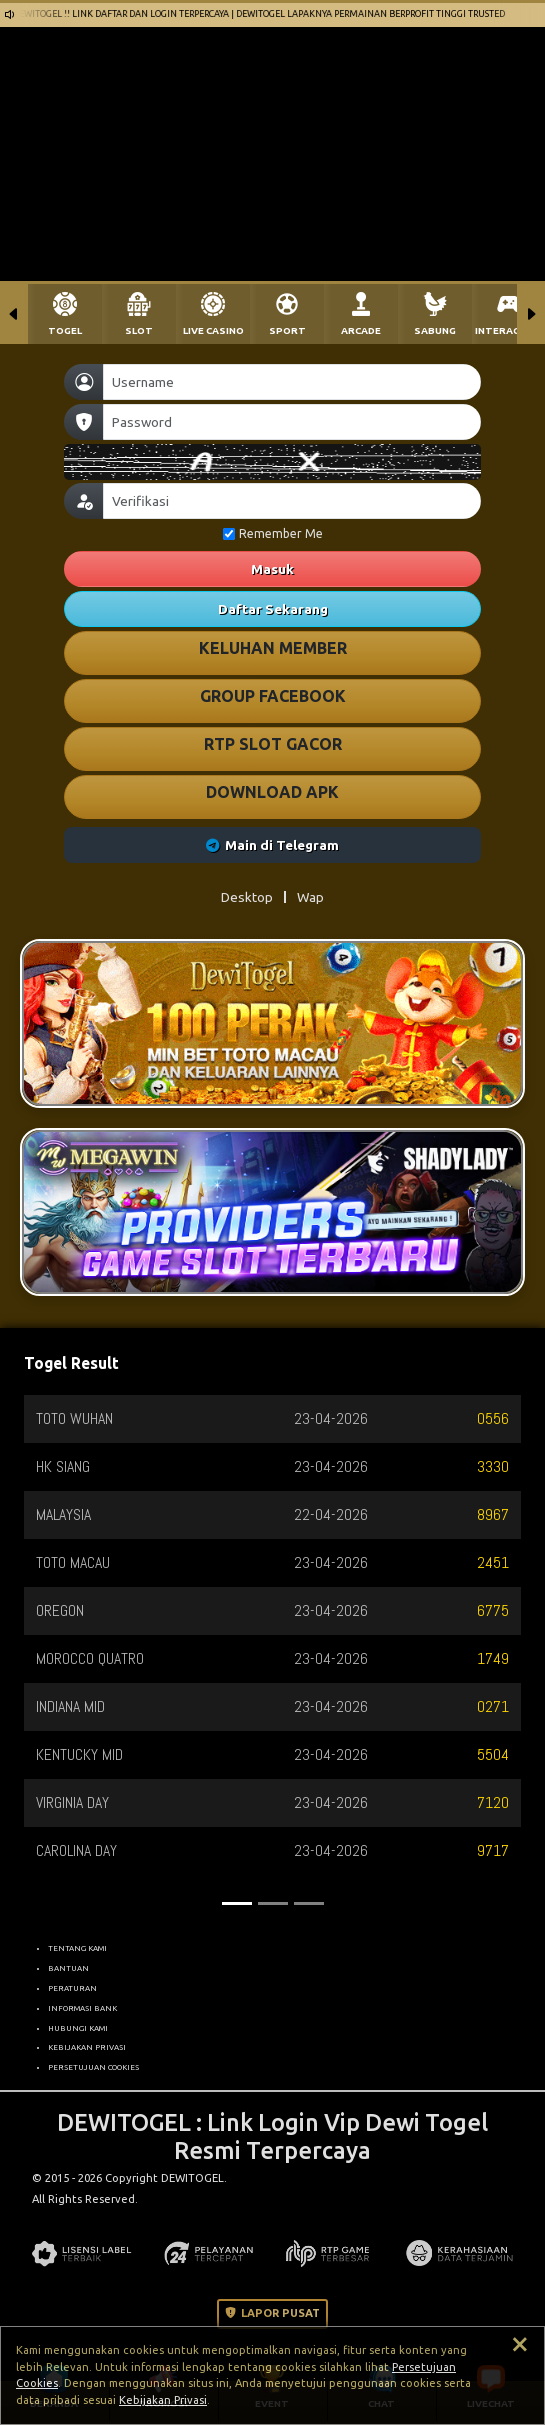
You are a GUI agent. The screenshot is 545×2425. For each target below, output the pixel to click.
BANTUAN (68, 1968)
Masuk (272, 569)
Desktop (247, 897)
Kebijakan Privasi (163, 2400)
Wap (310, 897)
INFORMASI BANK (82, 2008)
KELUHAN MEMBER (273, 648)
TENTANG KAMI (77, 1948)
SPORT (287, 330)
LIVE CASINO (213, 330)
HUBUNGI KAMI (78, 2028)
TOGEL (65, 330)
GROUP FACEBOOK (273, 696)
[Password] (292, 422)
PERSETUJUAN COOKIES (93, 2067)
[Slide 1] (237, 1903)
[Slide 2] (273, 1903)
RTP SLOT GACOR (273, 744)
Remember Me (273, 533)
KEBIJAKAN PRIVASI (87, 2047)
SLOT (139, 330)
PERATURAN (72, 1988)
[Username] (292, 382)
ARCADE (361, 330)
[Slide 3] (309, 1903)
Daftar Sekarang (273, 609)
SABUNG (435, 330)
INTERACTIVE (509, 330)
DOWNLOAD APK (272, 792)
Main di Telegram (272, 845)
